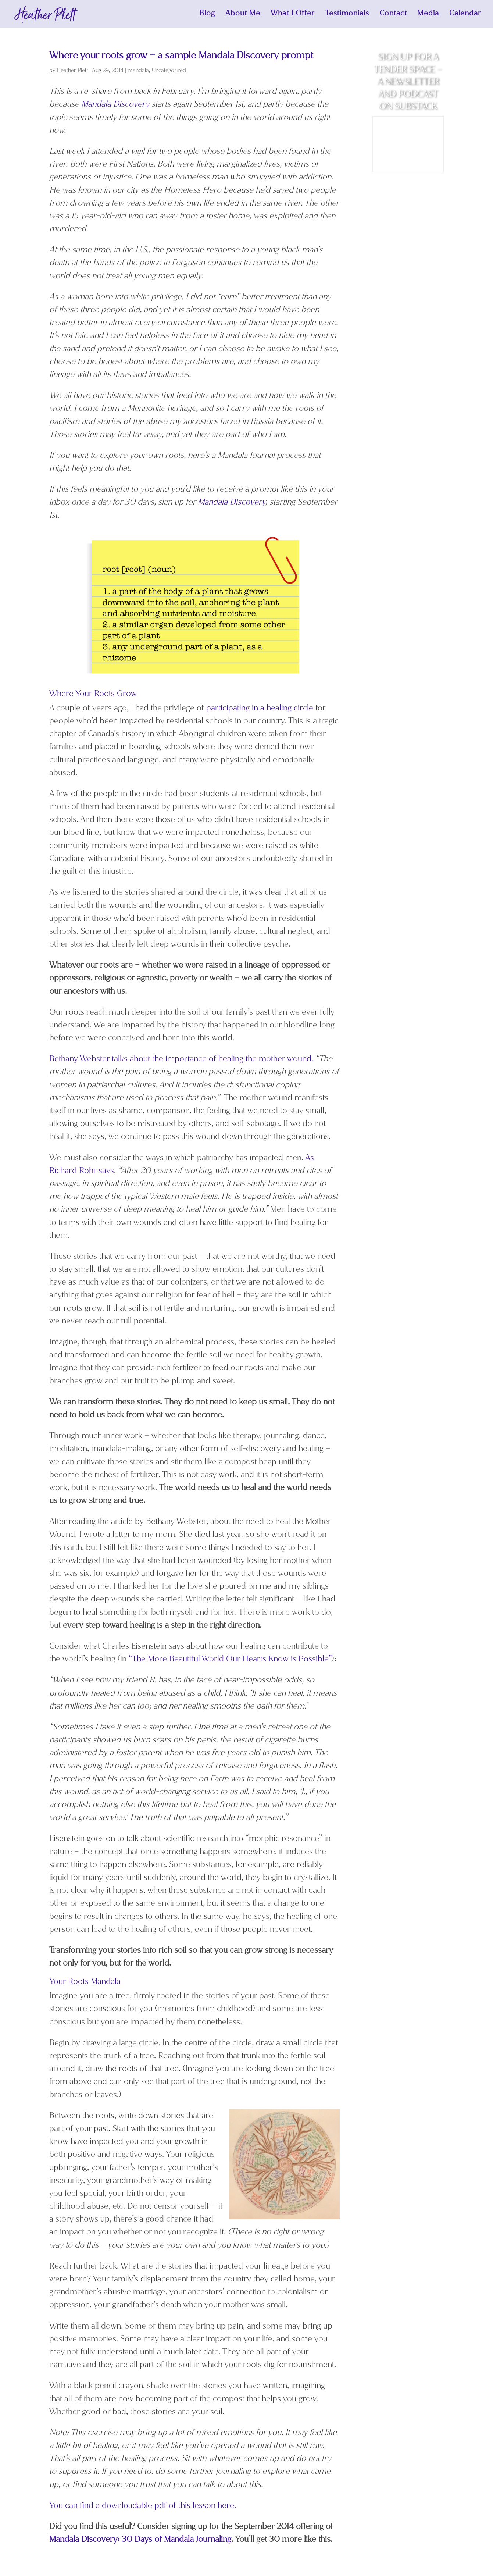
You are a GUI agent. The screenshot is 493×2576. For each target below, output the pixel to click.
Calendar (465, 15)
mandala (138, 70)
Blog (207, 15)
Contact (393, 15)
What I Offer (293, 15)
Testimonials (347, 15)
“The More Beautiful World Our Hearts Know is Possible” (230, 1658)
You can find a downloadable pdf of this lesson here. (142, 2505)
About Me (242, 15)
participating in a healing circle (259, 707)
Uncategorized (169, 70)
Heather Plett (72, 70)
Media (428, 15)
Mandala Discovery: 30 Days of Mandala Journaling (140, 2539)
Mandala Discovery (116, 104)
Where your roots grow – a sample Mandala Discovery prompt (181, 55)
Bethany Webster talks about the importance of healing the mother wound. (181, 1058)
